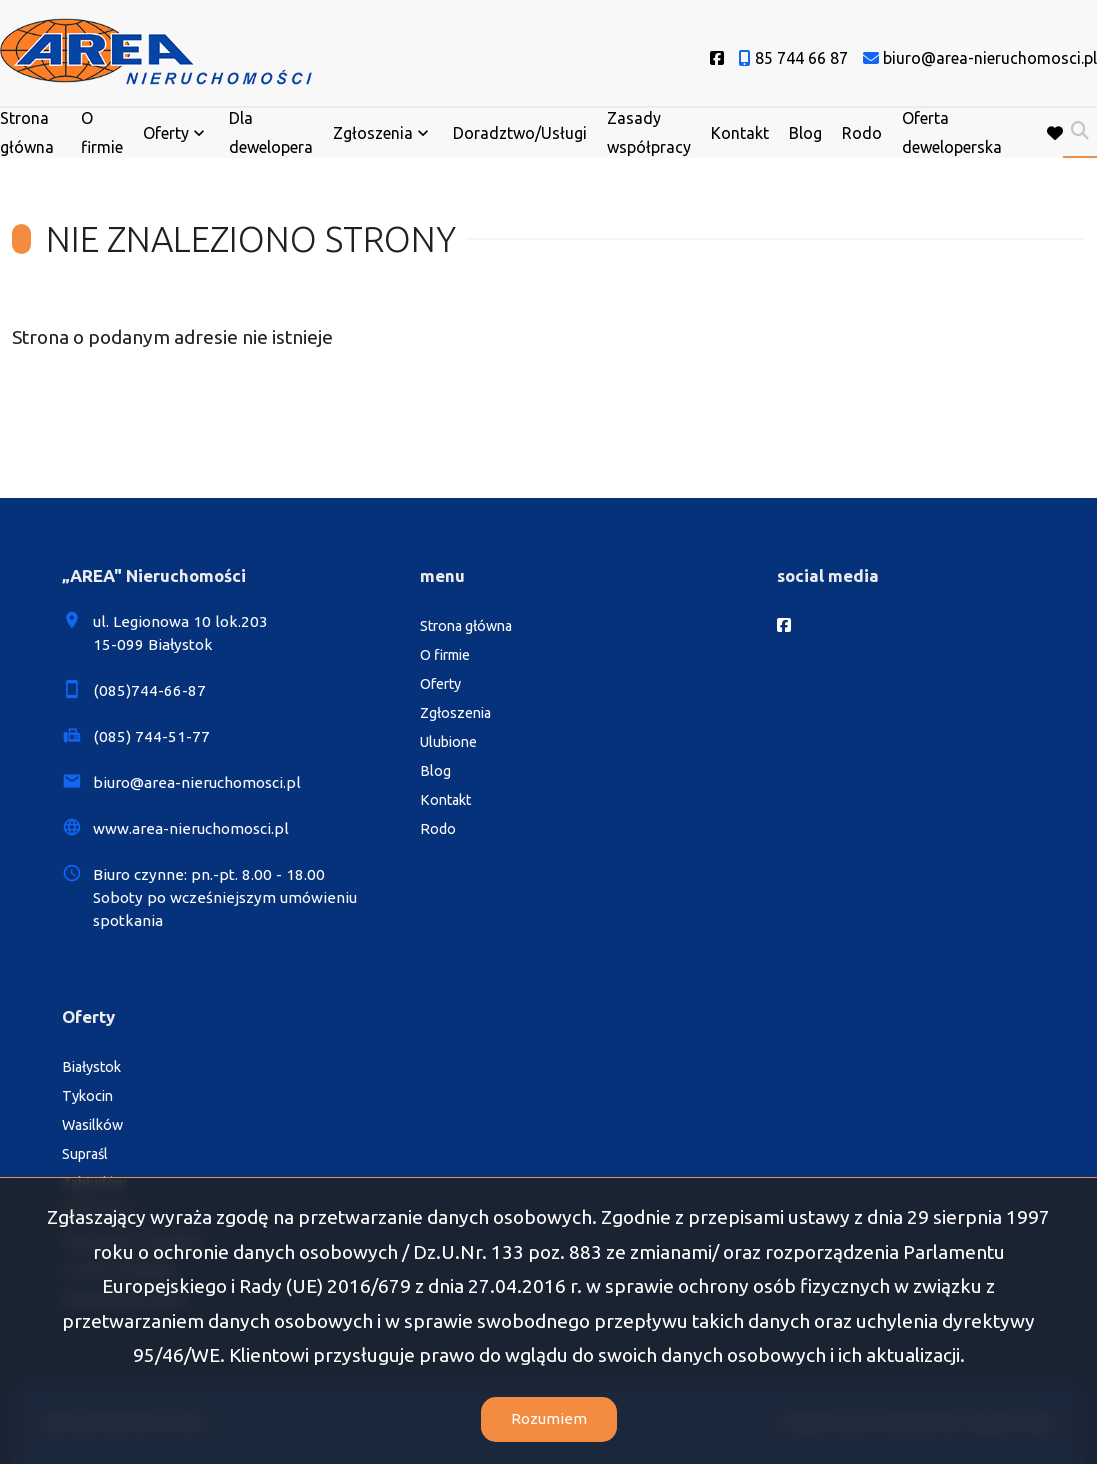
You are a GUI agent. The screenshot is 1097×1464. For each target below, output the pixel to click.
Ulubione (448, 742)
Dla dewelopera (271, 132)
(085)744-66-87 (149, 690)
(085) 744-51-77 (151, 736)
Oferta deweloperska (952, 132)
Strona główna (27, 132)
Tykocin (87, 1096)
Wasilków (92, 1125)
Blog (805, 133)
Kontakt (740, 133)
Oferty (166, 133)
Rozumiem (549, 1418)
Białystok (91, 1067)
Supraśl (85, 1154)
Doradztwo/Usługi (520, 133)
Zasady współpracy (649, 132)
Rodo (862, 133)
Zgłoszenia (373, 133)
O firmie (102, 132)
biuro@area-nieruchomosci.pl (197, 782)
